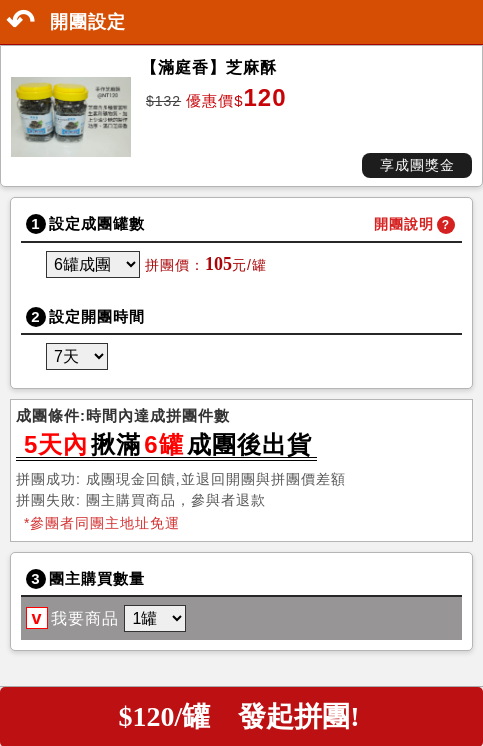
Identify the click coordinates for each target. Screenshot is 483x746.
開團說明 (404, 224)
